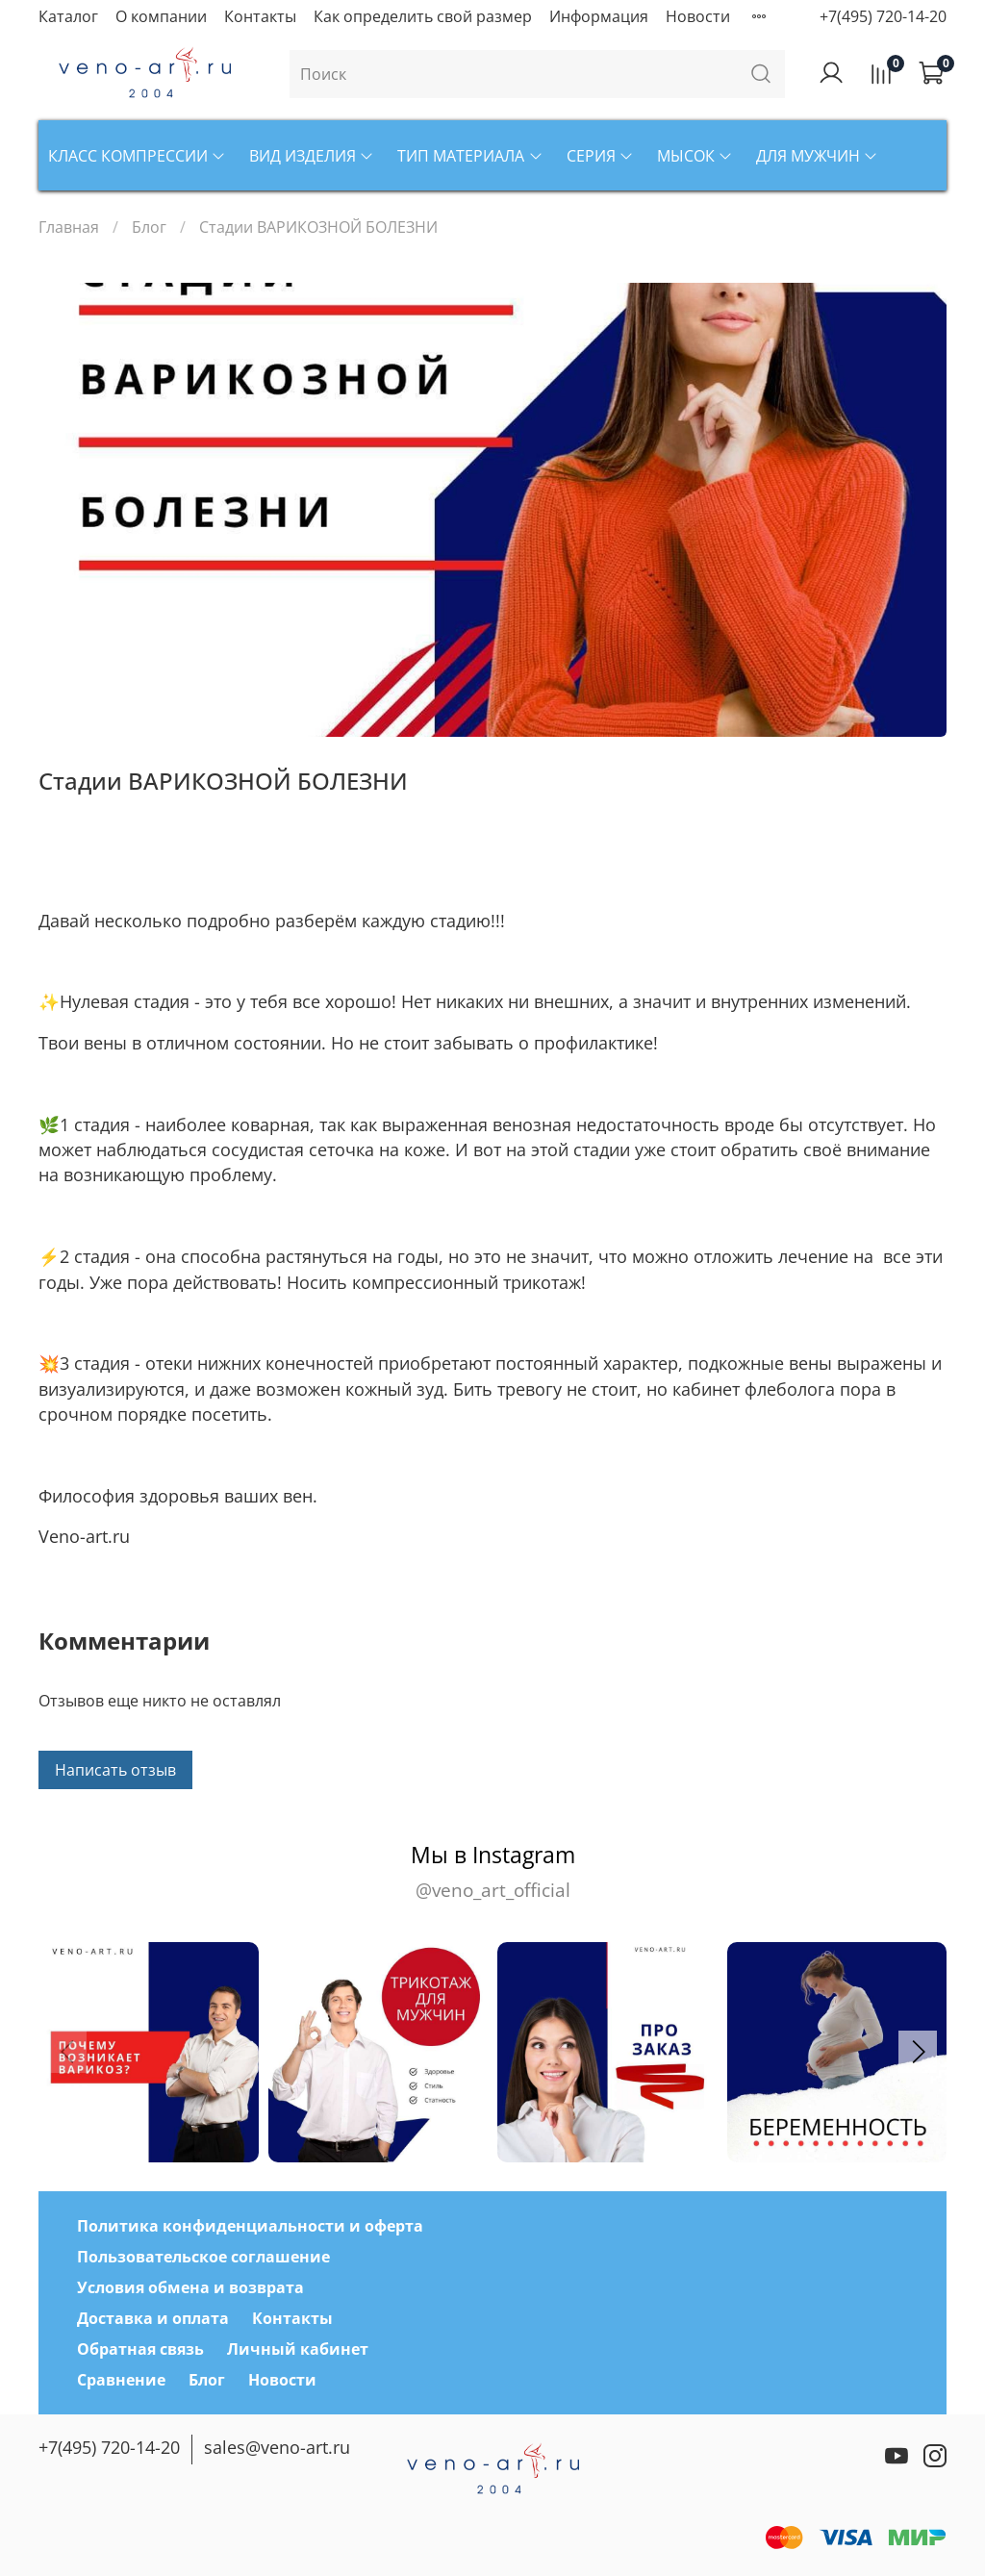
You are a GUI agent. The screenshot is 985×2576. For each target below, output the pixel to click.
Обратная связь (140, 2349)
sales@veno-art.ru (277, 2447)
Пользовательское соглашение (203, 2256)
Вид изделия (311, 155)
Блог (149, 227)
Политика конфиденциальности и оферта (250, 2225)
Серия (600, 155)
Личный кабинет (297, 2349)
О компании (161, 16)
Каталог (68, 16)
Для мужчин (817, 155)
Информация (598, 16)
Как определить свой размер (423, 16)
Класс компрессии (137, 155)
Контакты (260, 16)
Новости (698, 16)
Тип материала (470, 155)
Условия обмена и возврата (190, 2287)
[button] (917, 2052)
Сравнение (121, 2379)
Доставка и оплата (153, 2318)
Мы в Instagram (492, 1871)
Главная (68, 227)
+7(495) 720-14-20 (883, 16)
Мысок (695, 155)
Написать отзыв (115, 1769)
